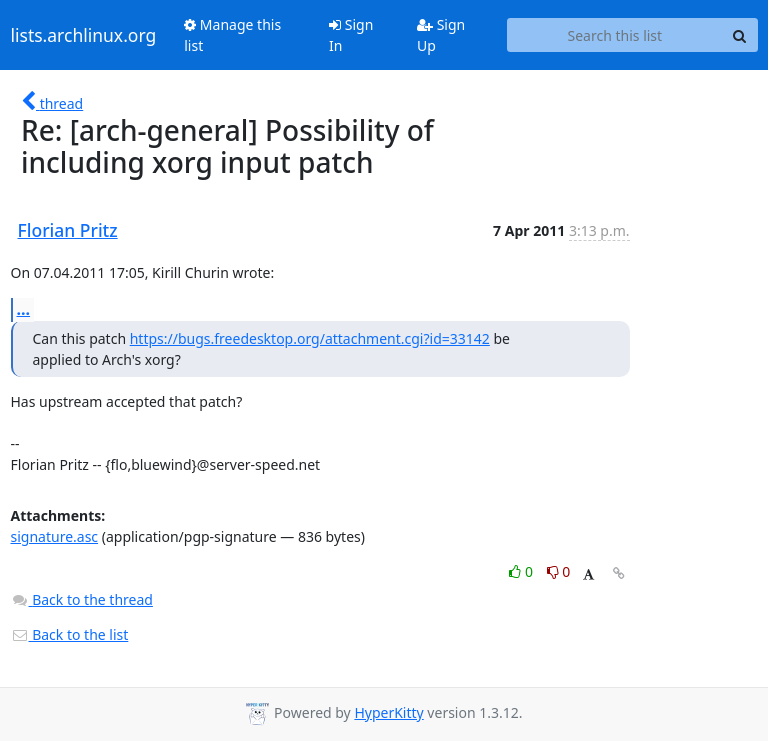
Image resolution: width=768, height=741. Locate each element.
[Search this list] (614, 35)
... (24, 309)
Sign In (351, 35)
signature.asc (55, 536)
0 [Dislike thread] (559, 571)
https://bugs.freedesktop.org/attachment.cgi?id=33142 (310, 338)
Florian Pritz (68, 230)
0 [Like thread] (522, 571)
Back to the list (70, 634)
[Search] (740, 35)
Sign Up (441, 35)
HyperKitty (388, 712)
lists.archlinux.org (84, 35)
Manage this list (232, 35)
